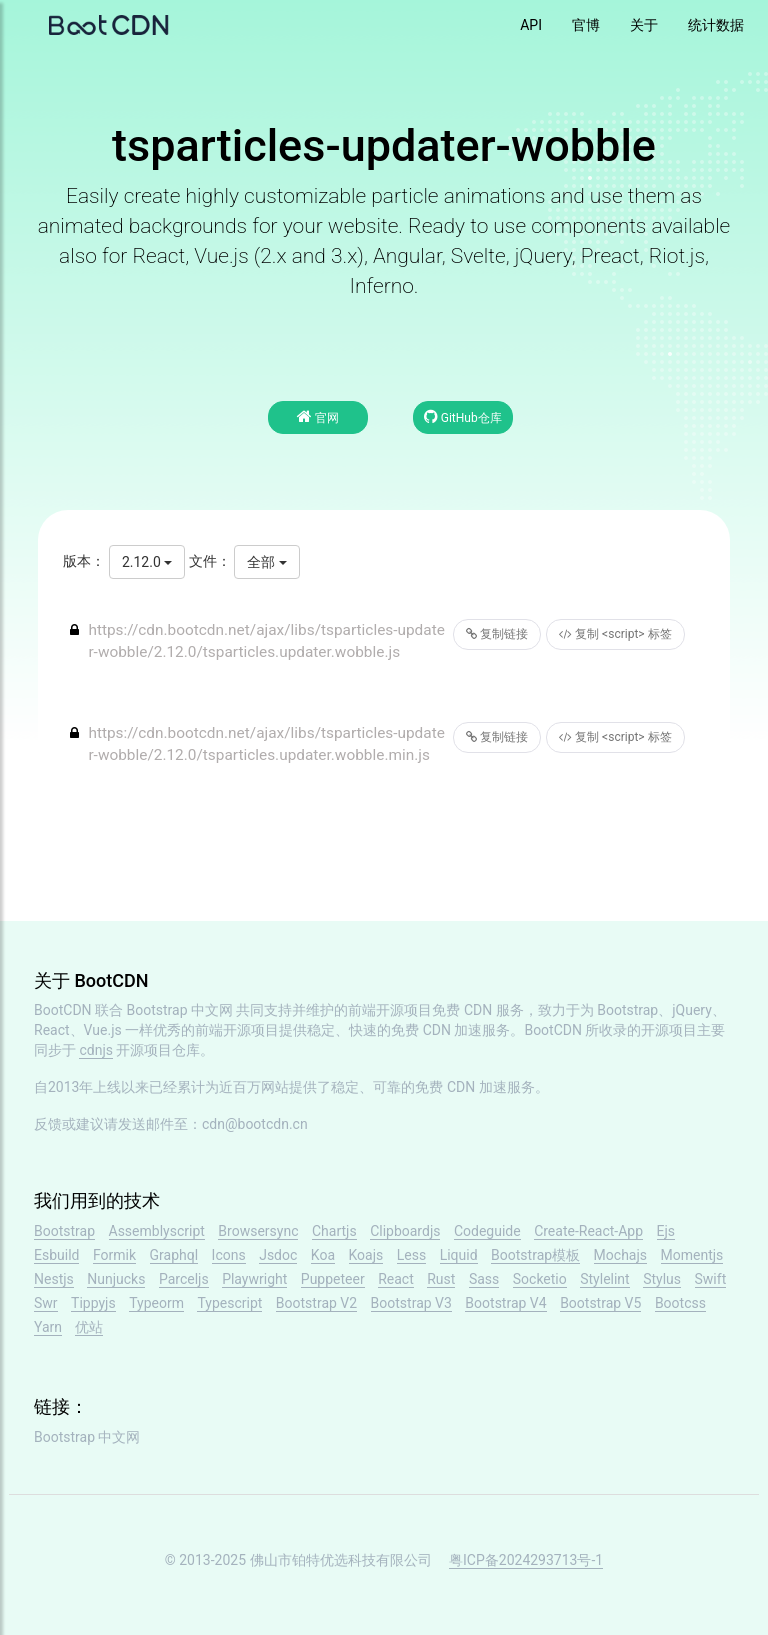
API (531, 25)
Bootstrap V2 (316, 1303)
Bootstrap (64, 1231)
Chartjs (334, 1231)
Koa (323, 1255)
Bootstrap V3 (411, 1303)
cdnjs (96, 1050)
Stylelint (604, 1279)
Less (411, 1255)
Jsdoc (278, 1255)
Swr (46, 1303)
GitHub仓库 (463, 416)
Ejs (666, 1231)
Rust (441, 1279)
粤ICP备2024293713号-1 (526, 1560)
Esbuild (56, 1255)
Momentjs (692, 1255)
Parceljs (184, 1279)
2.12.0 (147, 562)
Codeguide (487, 1231)
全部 (266, 562)
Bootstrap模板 (535, 1255)
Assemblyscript (157, 1231)
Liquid (459, 1255)
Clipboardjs (405, 1231)
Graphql (174, 1255)
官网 (318, 416)
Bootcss (680, 1303)
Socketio (540, 1279)
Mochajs (620, 1255)
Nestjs (54, 1279)
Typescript (229, 1303)
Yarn (48, 1327)
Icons (229, 1255)
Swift (711, 1279)
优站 (89, 1327)
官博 (586, 25)
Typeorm (156, 1303)
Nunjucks (116, 1279)
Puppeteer (333, 1279)
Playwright (254, 1279)
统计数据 (716, 25)
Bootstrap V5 (600, 1303)
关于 (644, 25)
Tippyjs (93, 1303)
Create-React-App (588, 1231)
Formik (114, 1255)
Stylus (662, 1279)
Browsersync (258, 1231)
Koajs (366, 1255)
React (396, 1279)
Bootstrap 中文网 (180, 1010)
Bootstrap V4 (505, 1303)
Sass (484, 1279)
